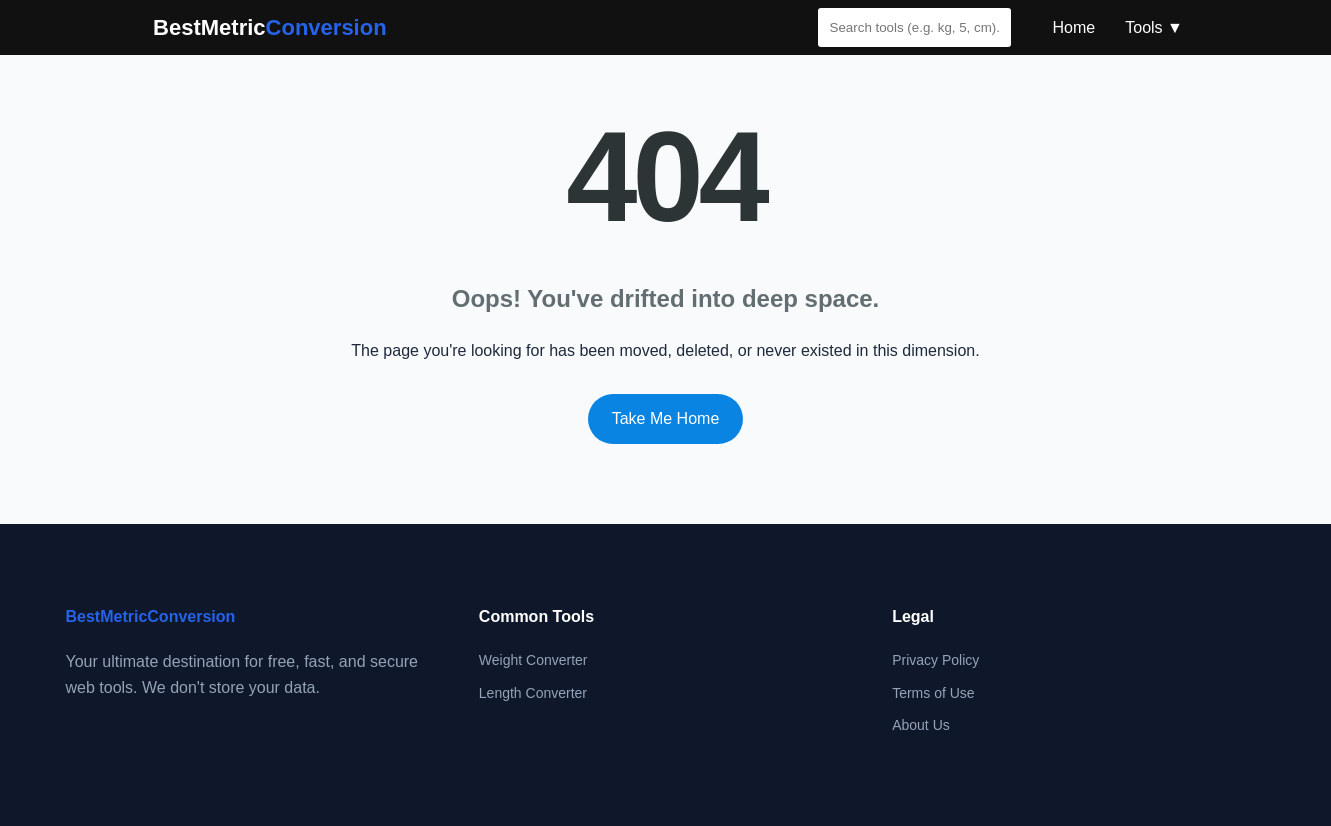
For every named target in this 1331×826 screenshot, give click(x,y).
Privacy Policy (935, 660)
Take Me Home (666, 418)
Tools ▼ (1154, 27)
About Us (921, 725)
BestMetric (270, 27)
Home (1074, 27)
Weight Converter (533, 660)
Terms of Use (933, 693)
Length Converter (533, 693)
